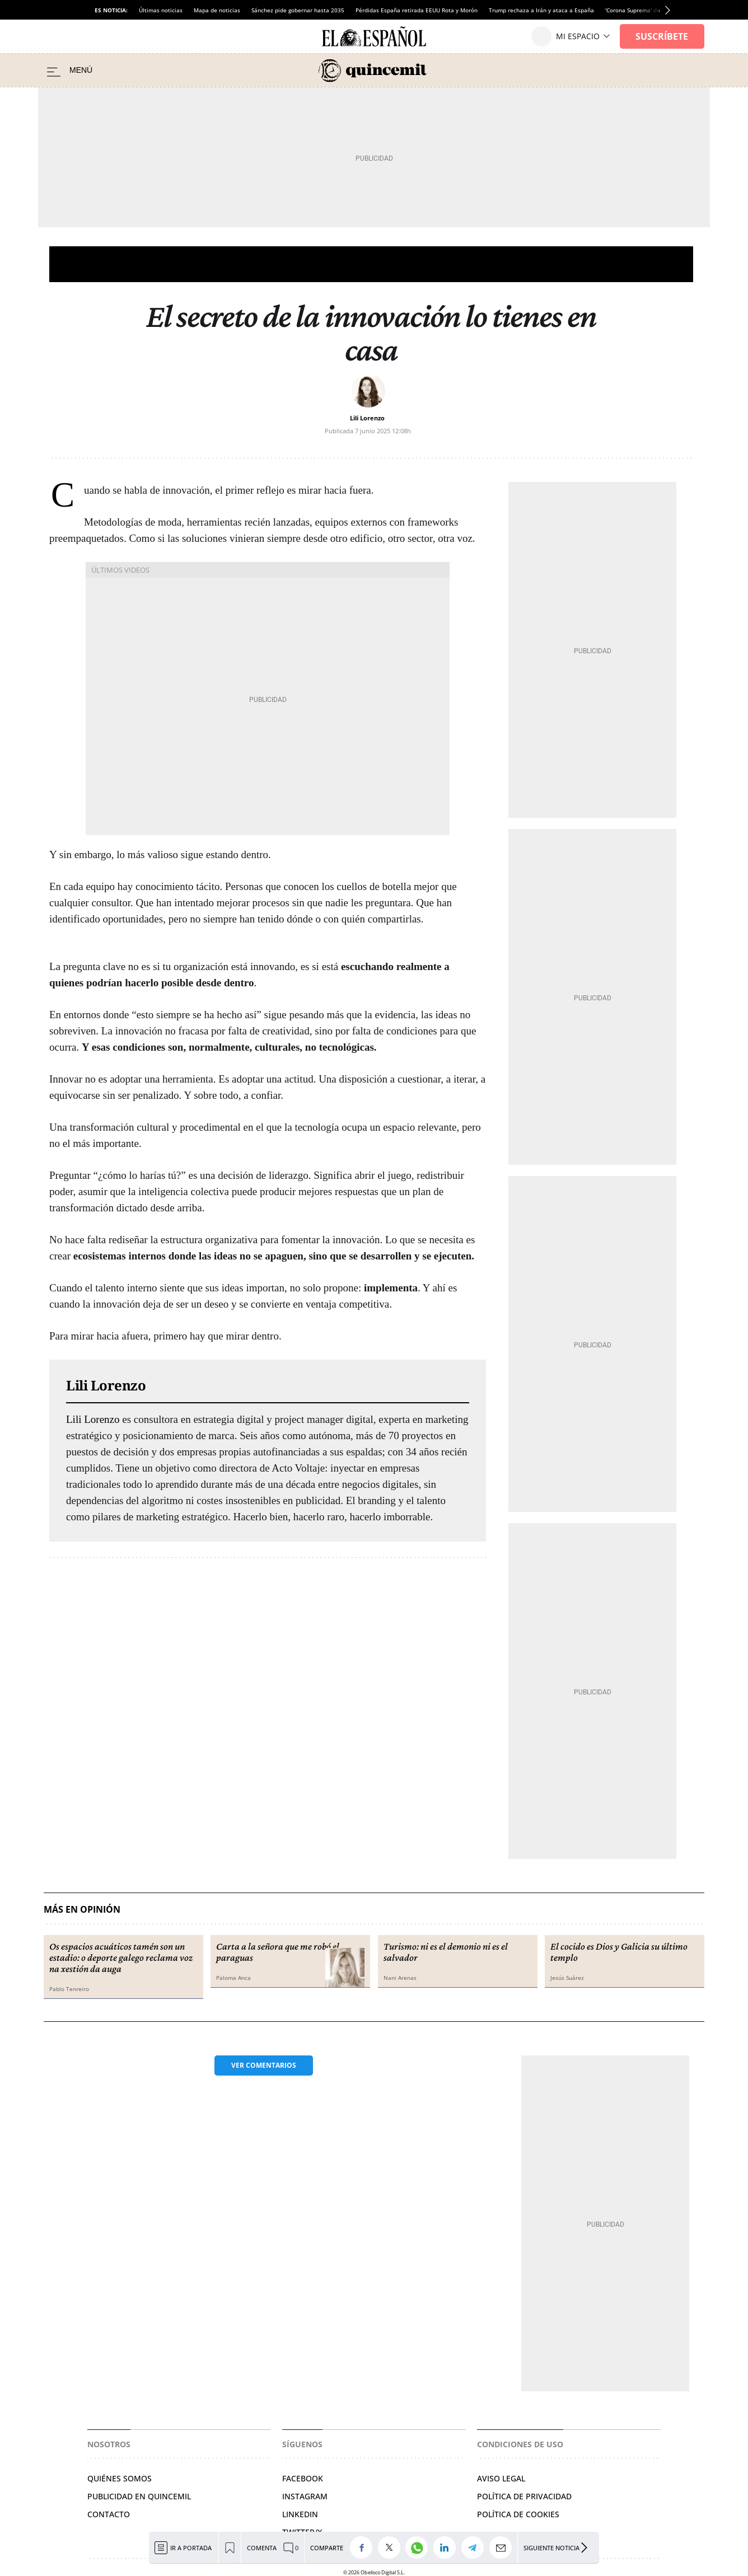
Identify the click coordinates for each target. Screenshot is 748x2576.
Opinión (371, 264)
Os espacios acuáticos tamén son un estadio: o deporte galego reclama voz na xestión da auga (121, 1957)
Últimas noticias (161, 10)
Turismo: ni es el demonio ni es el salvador (446, 1952)
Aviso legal (501, 2478)
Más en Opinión (82, 1909)
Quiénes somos (119, 2478)
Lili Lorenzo (367, 418)
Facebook (302, 2478)
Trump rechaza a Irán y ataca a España (541, 10)
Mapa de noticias (217, 10)
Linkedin (300, 2514)
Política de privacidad (524, 2496)
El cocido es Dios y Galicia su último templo (619, 1952)
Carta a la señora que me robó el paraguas (277, 1952)
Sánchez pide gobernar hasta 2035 (297, 10)
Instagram (305, 2496)
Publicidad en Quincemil (139, 2496)
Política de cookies (518, 2514)
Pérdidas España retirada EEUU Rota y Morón (417, 10)
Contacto (108, 2514)
